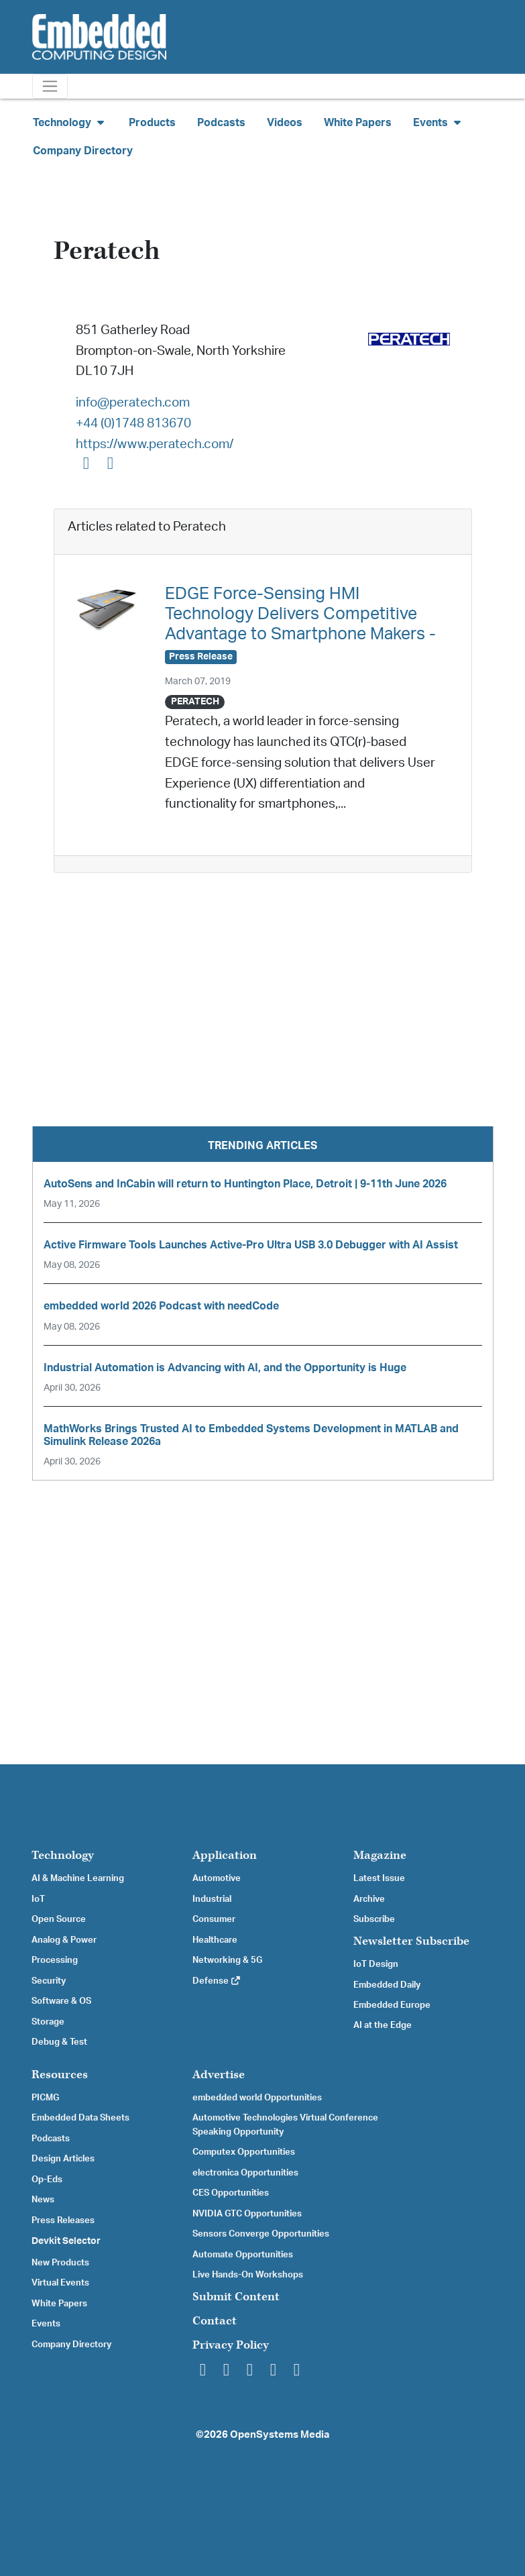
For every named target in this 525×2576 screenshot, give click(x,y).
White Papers (358, 122)
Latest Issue (379, 1878)
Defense (216, 1981)
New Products (60, 2263)
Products (152, 122)
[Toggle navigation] (50, 86)
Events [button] (438, 122)
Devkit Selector (66, 2241)
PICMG (45, 2098)
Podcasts (221, 122)
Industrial (211, 1899)
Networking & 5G (227, 1960)
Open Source (59, 1919)
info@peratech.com (133, 402)
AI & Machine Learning (78, 1878)
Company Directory (83, 151)
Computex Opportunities (243, 2152)
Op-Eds (47, 2180)
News (43, 2200)
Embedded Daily (386, 1985)
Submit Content (236, 2296)
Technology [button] (70, 122)
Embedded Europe (391, 2005)
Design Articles (63, 2159)
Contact (214, 2320)
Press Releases (63, 2220)
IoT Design (375, 1964)
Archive (369, 1899)
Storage (48, 2022)
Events (46, 2324)
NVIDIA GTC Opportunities (247, 2214)
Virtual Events (60, 2283)
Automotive (216, 1878)
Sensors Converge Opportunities (260, 2234)
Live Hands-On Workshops (247, 2275)
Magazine (379, 1855)
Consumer (213, 1919)
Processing (55, 1960)
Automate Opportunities (242, 2255)
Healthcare (214, 1940)
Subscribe (374, 1919)
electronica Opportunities (245, 2173)
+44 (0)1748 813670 (133, 423)
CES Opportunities (230, 2193)
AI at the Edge (382, 2025)
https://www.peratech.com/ (154, 444)
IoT (38, 1899)
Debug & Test (59, 2042)
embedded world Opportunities (257, 2098)
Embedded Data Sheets (80, 2118)
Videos (284, 122)
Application (224, 1855)
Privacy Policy (230, 2345)
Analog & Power (64, 1940)
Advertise (218, 2074)
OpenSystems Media (279, 2435)
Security (49, 1981)
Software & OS (61, 2001)
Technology (63, 1855)
